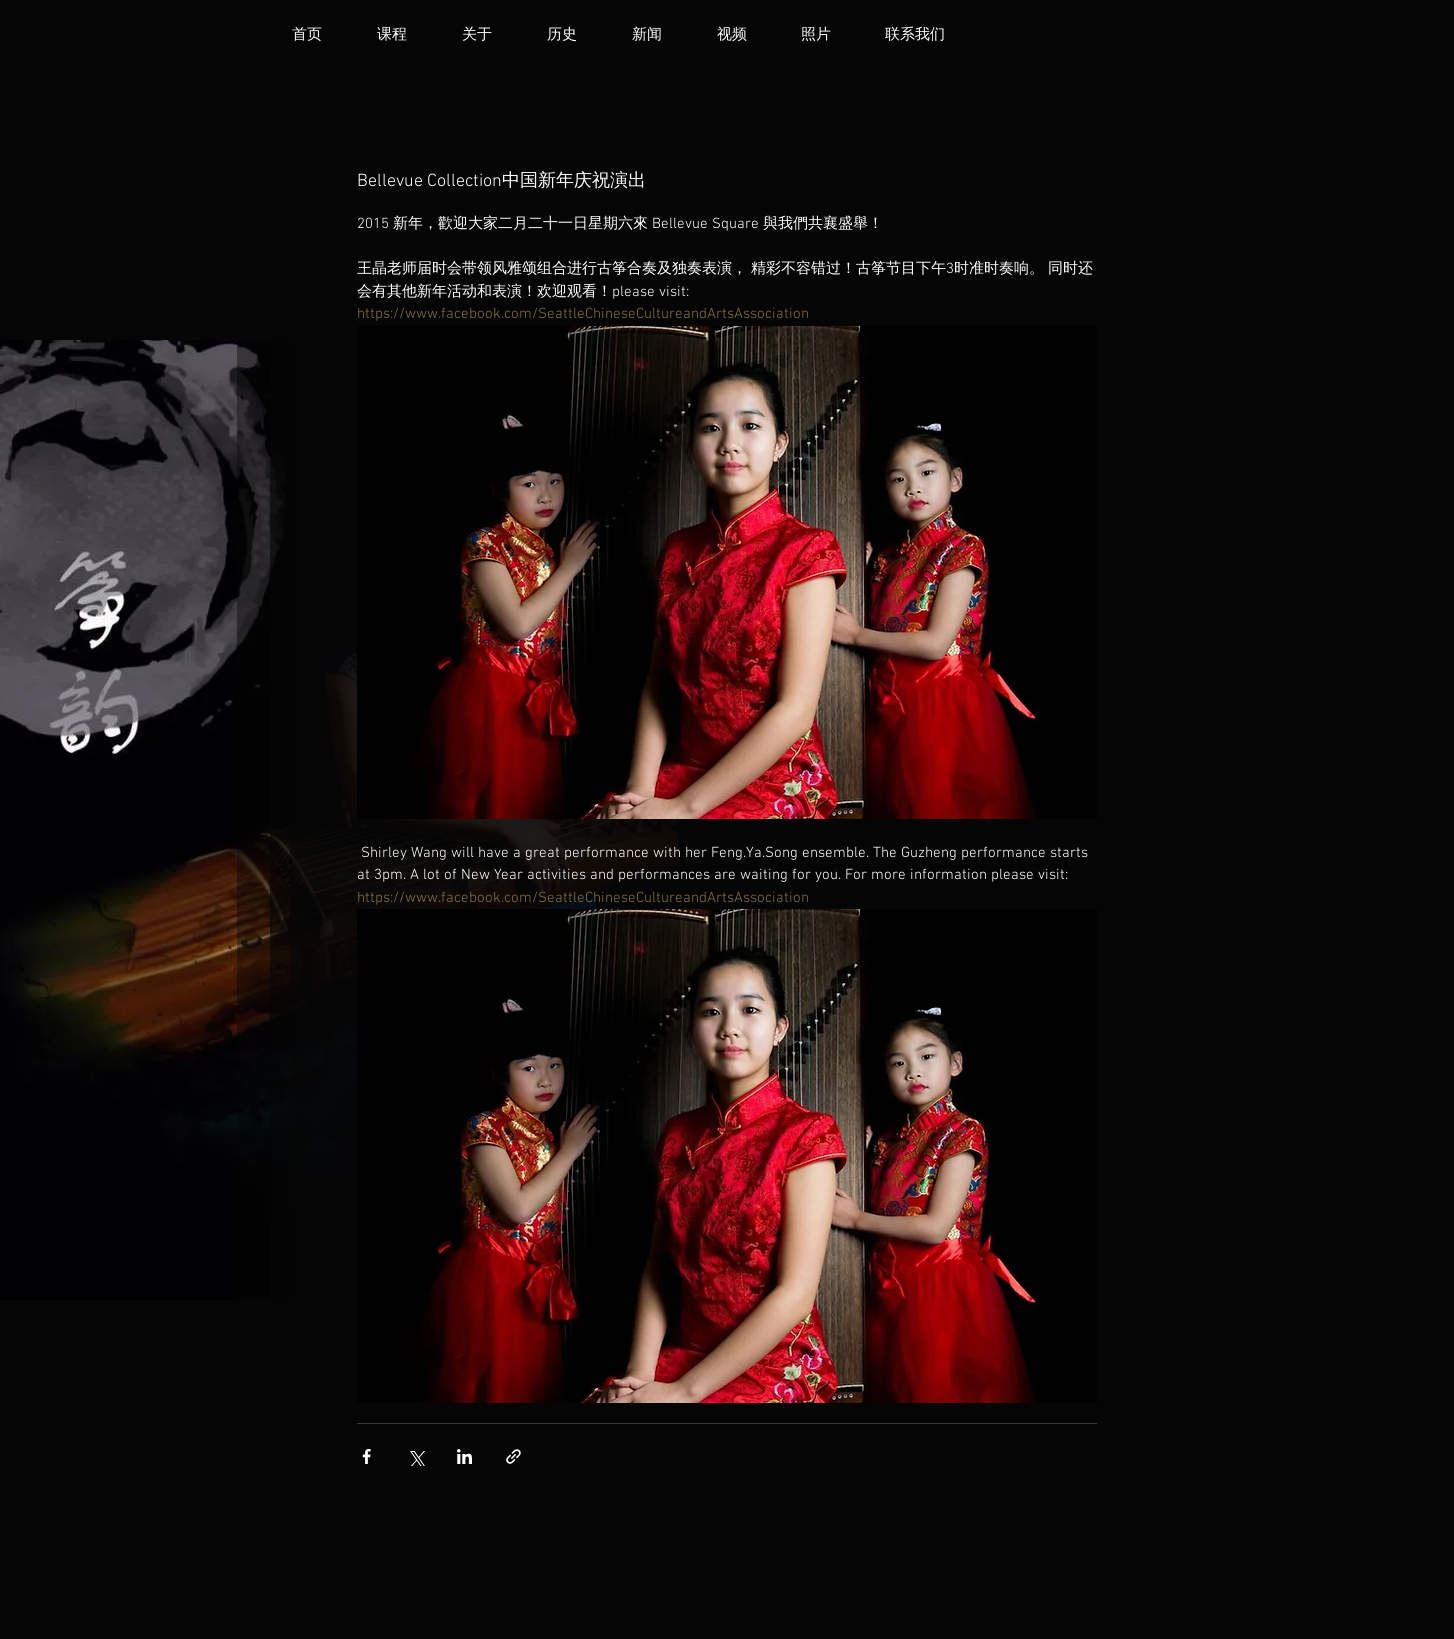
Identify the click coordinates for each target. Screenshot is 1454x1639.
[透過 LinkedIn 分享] (464, 1456)
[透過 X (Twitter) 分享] (415, 1456)
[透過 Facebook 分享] (366, 1456)
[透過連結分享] (513, 1456)
